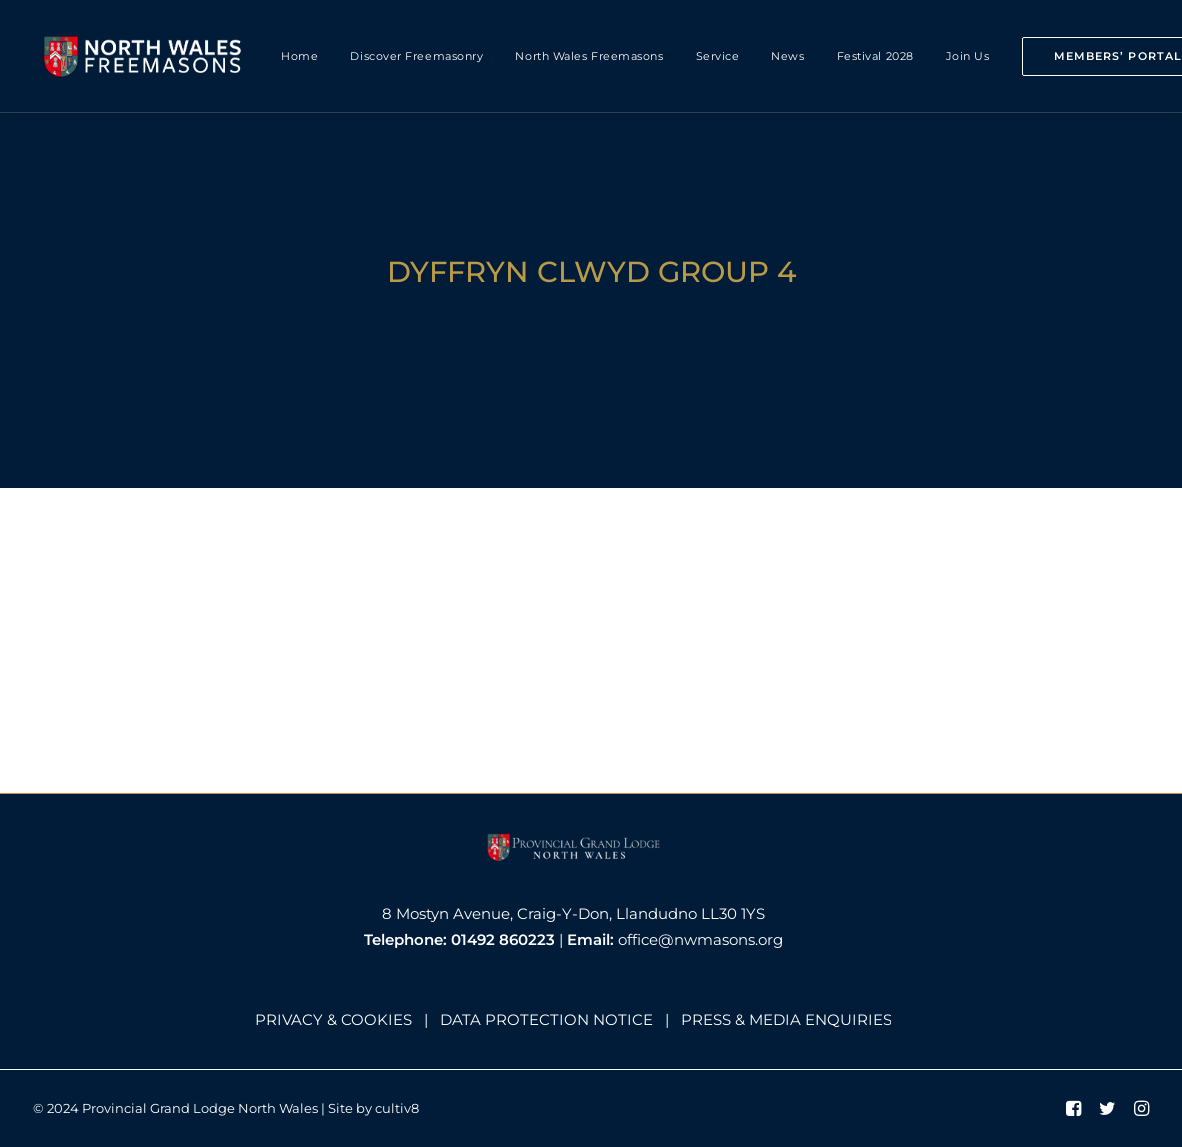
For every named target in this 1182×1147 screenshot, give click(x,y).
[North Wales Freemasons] (143, 56)
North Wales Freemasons (589, 56)
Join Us (968, 56)
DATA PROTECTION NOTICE (546, 1019)
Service (718, 56)
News (787, 56)
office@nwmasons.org (700, 939)
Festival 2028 (875, 56)
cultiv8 (397, 1108)
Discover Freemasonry (416, 56)
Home (299, 56)
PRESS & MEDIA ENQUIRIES (786, 1019)
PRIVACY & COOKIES (333, 1019)
